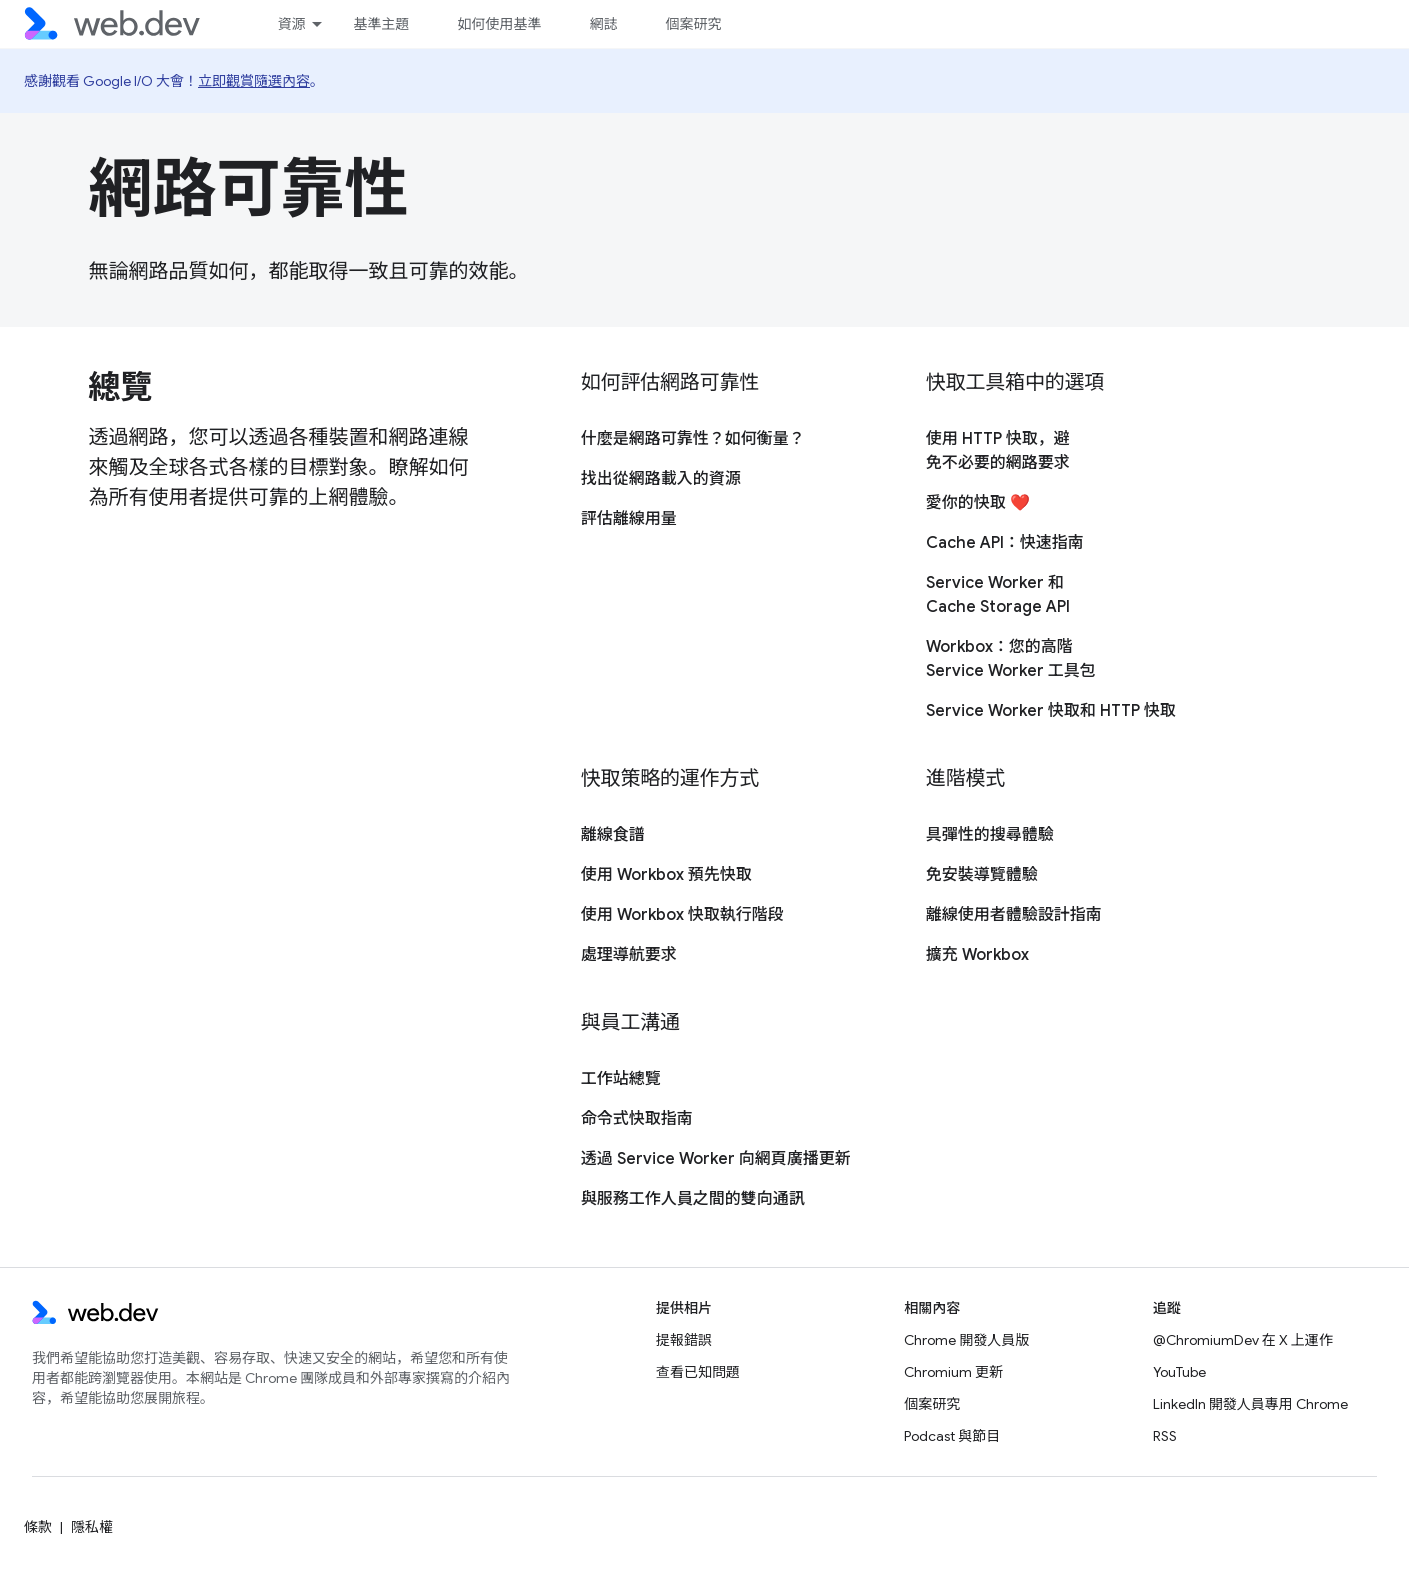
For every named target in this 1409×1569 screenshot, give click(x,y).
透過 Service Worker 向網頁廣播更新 (716, 1159)
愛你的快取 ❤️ (978, 503)
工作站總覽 (621, 1079)
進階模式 (965, 778)
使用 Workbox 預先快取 (666, 875)
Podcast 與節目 (952, 1436)
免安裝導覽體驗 (982, 875)
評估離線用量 (629, 519)
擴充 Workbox (977, 955)
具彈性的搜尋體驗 (990, 835)
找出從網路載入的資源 (661, 479)
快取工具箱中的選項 (1015, 382)
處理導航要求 (629, 955)
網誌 (603, 24)
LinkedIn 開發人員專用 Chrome (1250, 1404)
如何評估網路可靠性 (670, 382)
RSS (1165, 1436)
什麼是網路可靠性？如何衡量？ (693, 439)
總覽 (120, 387)
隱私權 (92, 1527)
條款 (38, 1527)
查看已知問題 (698, 1372)
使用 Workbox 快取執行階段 (682, 915)
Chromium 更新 (953, 1372)
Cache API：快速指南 (1005, 543)
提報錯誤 (684, 1340)
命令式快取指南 (637, 1119)
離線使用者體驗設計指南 (1014, 915)
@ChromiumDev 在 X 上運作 (1243, 1340)
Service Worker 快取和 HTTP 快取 (1051, 711)
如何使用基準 (499, 24)
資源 (291, 24)
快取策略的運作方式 (670, 778)
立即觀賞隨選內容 (254, 81)
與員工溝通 (630, 1022)
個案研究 (693, 24)
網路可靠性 (249, 189)
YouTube (1179, 1372)
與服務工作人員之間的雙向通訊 (693, 1199)
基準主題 (381, 24)
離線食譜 (613, 835)
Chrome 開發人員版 (966, 1340)
